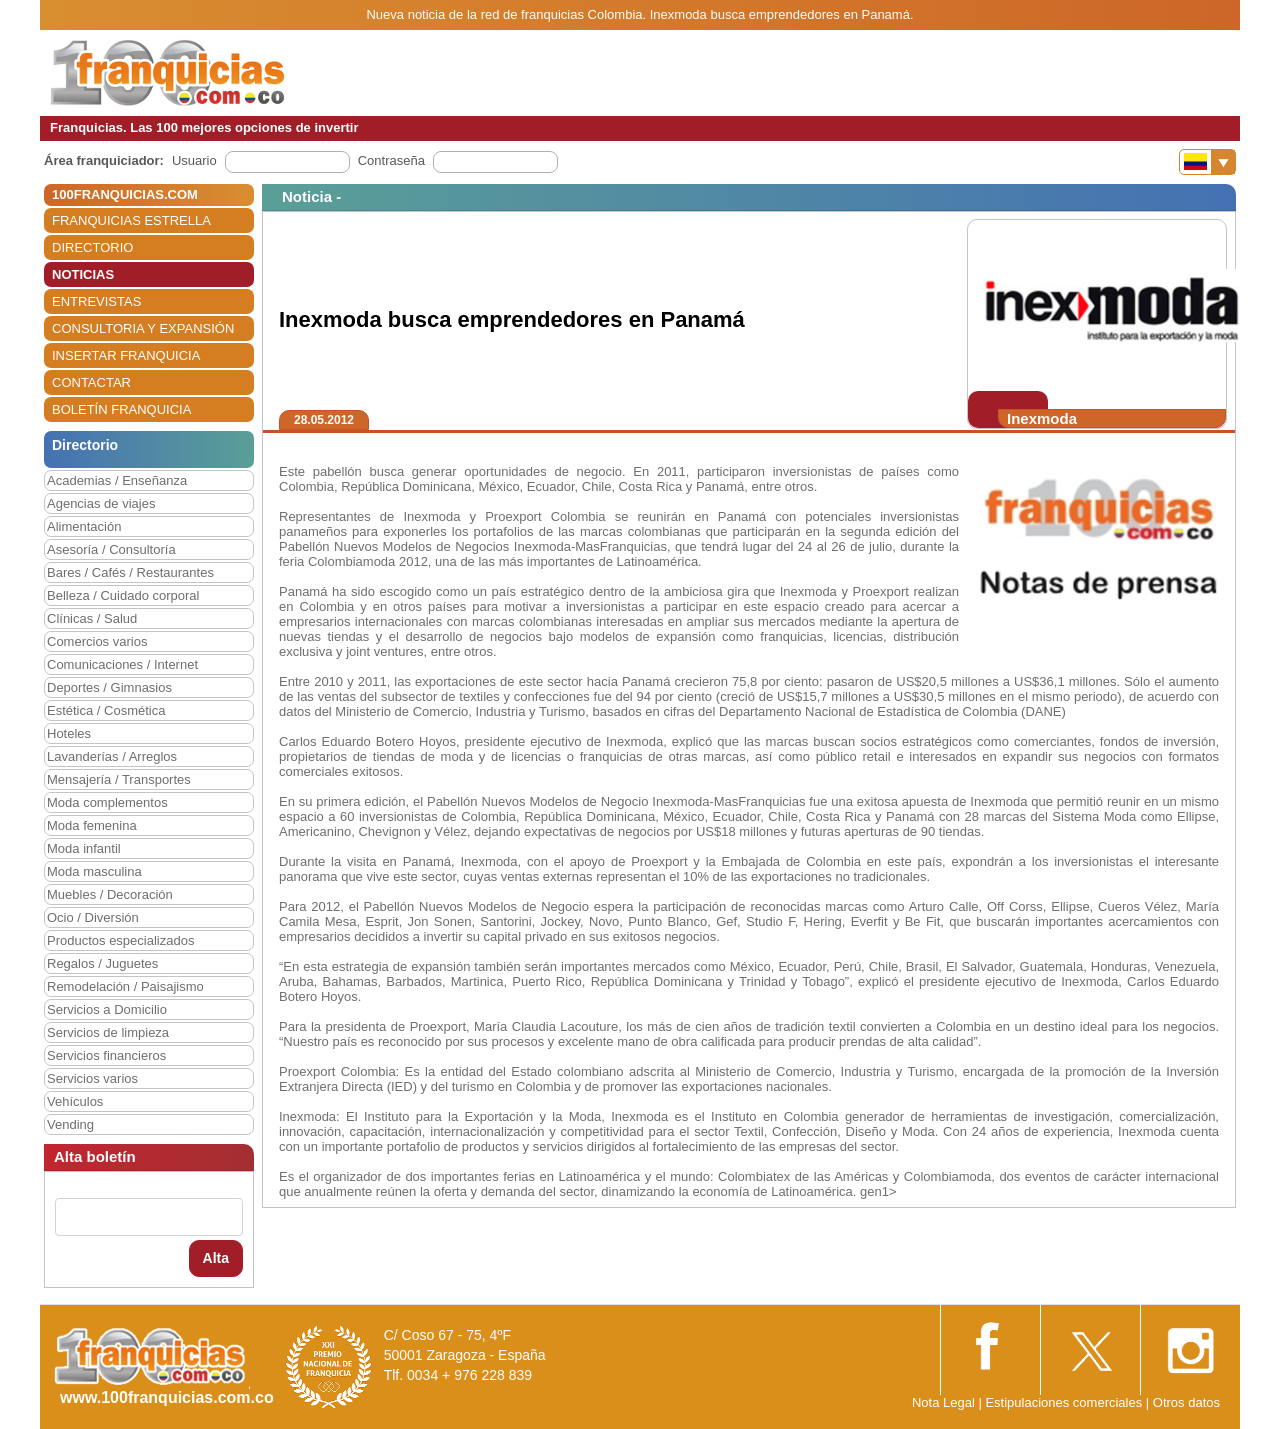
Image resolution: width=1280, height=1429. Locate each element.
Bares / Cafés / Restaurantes (130, 572)
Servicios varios (92, 1078)
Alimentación (84, 526)
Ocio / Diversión (93, 917)
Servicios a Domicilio (107, 1009)
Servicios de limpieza (108, 1032)
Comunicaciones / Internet (122, 664)
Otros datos (1186, 1402)
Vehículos (75, 1101)
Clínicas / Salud (92, 618)
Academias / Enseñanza (117, 480)
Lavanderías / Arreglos (112, 756)
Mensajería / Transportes (119, 779)
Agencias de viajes (101, 503)
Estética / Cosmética (106, 710)
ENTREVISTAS (96, 301)
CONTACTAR (91, 382)
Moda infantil (84, 848)
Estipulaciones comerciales (1065, 1402)
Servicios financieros (106, 1055)
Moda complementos (107, 802)
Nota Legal (943, 1402)
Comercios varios (97, 641)
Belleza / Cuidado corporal (123, 595)
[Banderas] (1207, 162)
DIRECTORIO (92, 247)
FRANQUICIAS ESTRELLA (131, 220)
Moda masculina (94, 871)
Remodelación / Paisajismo (125, 986)
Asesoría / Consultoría (111, 549)
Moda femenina (92, 825)
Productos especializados (120, 940)
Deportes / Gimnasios (109, 687)
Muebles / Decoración (110, 894)
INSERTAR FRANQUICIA (126, 355)
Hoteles (69, 733)
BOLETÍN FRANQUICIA (121, 409)
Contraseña (391, 160)
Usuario (194, 160)
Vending (70, 1124)
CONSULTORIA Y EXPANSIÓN (143, 328)
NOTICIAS (83, 274)
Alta (216, 1258)
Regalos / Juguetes (102, 963)
